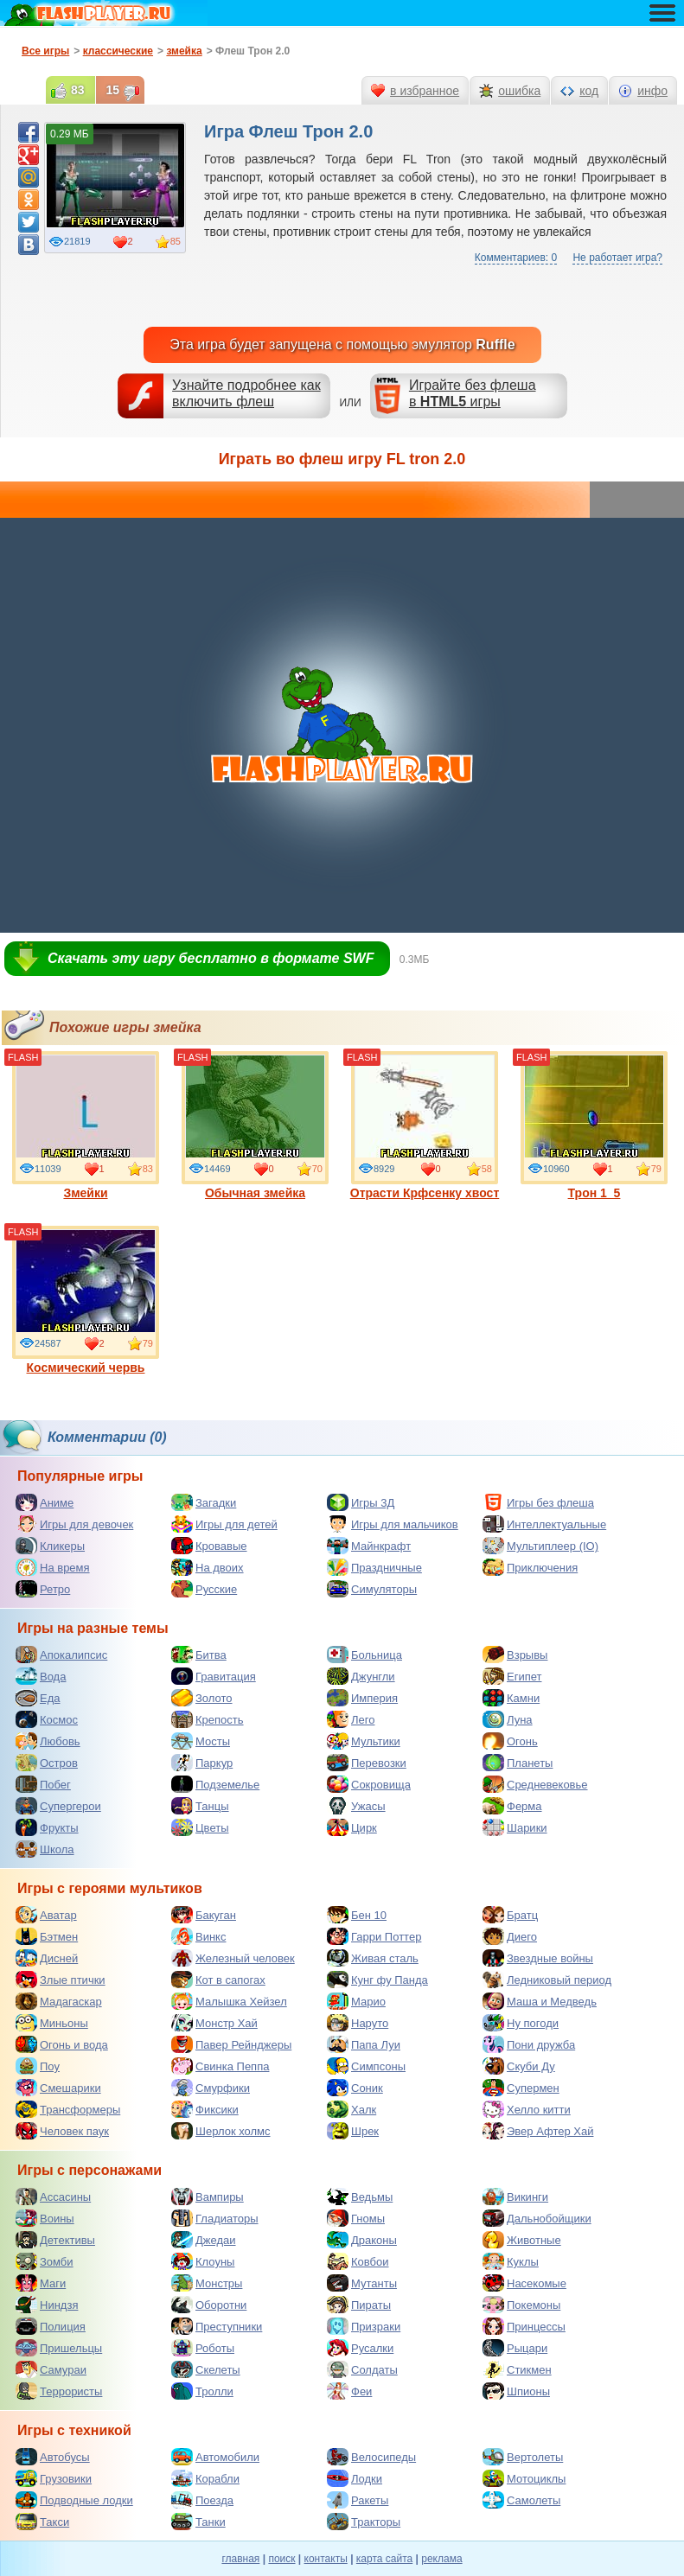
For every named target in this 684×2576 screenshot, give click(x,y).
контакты (326, 2559)
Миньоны (52, 2022)
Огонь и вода (62, 2044)
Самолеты (521, 2500)
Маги (41, 2283)
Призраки (363, 2326)
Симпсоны (366, 2066)
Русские (204, 1588)
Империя (362, 1697)
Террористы (59, 2391)
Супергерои (58, 1805)
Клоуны (202, 2261)
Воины (45, 2218)
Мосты (200, 1741)
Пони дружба (529, 2044)
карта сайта (384, 2559)
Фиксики (205, 2109)
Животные (522, 2239)
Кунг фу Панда (377, 1979)
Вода (41, 1676)
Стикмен (517, 2369)
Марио (356, 2001)
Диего (510, 1936)
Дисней (47, 1958)
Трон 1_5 (594, 1125)
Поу (38, 2066)
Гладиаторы (215, 2218)
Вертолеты (523, 2456)
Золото (202, 1697)
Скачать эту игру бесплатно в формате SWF (211, 958)
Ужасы (356, 1805)
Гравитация (213, 1676)
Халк (351, 2109)
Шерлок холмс (221, 2130)
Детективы (55, 2239)
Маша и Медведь (540, 2001)
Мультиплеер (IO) (540, 1545)
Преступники (216, 2326)
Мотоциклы (524, 2478)
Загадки (203, 1502)
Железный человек (233, 1958)
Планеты (518, 1762)
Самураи (51, 2369)
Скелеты (205, 2369)
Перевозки (366, 1762)
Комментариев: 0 (516, 258)
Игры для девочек (74, 1524)
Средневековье (535, 1784)
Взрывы (515, 1654)
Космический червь (85, 1300)
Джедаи (203, 2239)
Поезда (202, 2500)
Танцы (200, 1805)
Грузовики (54, 2478)
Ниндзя (47, 2304)
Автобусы (53, 2456)
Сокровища (369, 1784)
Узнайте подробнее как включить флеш (246, 393)
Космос (47, 1719)
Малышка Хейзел (229, 2001)
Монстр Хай (214, 2022)
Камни (511, 1697)
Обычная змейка (255, 1125)
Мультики (363, 1741)
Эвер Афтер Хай (538, 2130)
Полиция (51, 2326)
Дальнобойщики (537, 2218)
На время (53, 1567)
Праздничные (374, 1567)
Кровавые (209, 1545)
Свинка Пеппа (220, 2066)
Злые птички (60, 1979)
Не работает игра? (617, 258)
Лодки (354, 2478)
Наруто (357, 2022)
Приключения (530, 1567)
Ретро (43, 1588)
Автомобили (215, 2456)
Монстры (206, 2283)
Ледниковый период (547, 1979)
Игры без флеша (538, 1502)
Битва (199, 1654)
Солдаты (362, 2369)
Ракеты (357, 2500)
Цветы (199, 1827)
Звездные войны (538, 1958)
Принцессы (524, 2326)
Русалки (360, 2347)
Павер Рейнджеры (231, 2044)
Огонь (510, 1741)
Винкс (198, 1936)
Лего (350, 1719)
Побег (43, 1784)
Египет (512, 1676)
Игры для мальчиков (392, 1524)
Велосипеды (371, 2456)
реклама (441, 2559)
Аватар (46, 1914)
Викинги (515, 2196)
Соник (355, 2087)
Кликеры (50, 1545)
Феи (349, 2391)
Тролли (202, 2391)
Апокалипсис (61, 1654)
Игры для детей (224, 1524)
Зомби (45, 2261)
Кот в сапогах (218, 1979)
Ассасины (53, 2196)
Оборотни (208, 2304)
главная (240, 2559)
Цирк (352, 1827)
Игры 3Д (360, 1502)
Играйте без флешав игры (472, 393)
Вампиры (207, 2196)
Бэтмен (47, 1936)
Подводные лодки (74, 2500)
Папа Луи (363, 2044)
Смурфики (210, 2087)
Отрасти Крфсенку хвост (425, 1125)
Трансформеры (68, 2109)
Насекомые (524, 2283)
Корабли (205, 2478)
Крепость (207, 1719)
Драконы (362, 2239)
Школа (45, 1849)
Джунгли (361, 1676)
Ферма (512, 1805)
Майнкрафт (369, 1545)
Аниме (45, 1502)
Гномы (356, 2218)
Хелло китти (527, 2109)
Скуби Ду (519, 2066)
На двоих (207, 1567)
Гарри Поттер (374, 1936)
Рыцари (515, 2347)
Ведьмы (360, 2196)
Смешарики (58, 2087)
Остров (47, 1762)
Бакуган (203, 1914)
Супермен (521, 2087)
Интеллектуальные (544, 1524)
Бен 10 (357, 1914)
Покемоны (521, 2304)
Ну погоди (521, 2022)
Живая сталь (373, 1958)
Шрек (353, 2130)
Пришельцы (59, 2347)
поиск (281, 2559)
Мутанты (362, 2283)
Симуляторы (372, 1588)
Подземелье (215, 1784)
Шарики (515, 1827)
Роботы (202, 2347)
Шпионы (516, 2391)
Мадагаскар (59, 2001)
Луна (508, 1719)
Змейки (85, 1125)
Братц (510, 1914)
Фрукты (47, 1827)
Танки (198, 2521)
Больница (364, 1654)
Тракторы (363, 2521)
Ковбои (358, 2261)
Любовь (48, 1741)
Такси (42, 2521)
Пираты (359, 2304)
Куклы (511, 2261)
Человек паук (62, 2130)
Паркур (202, 1762)
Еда (38, 1697)
